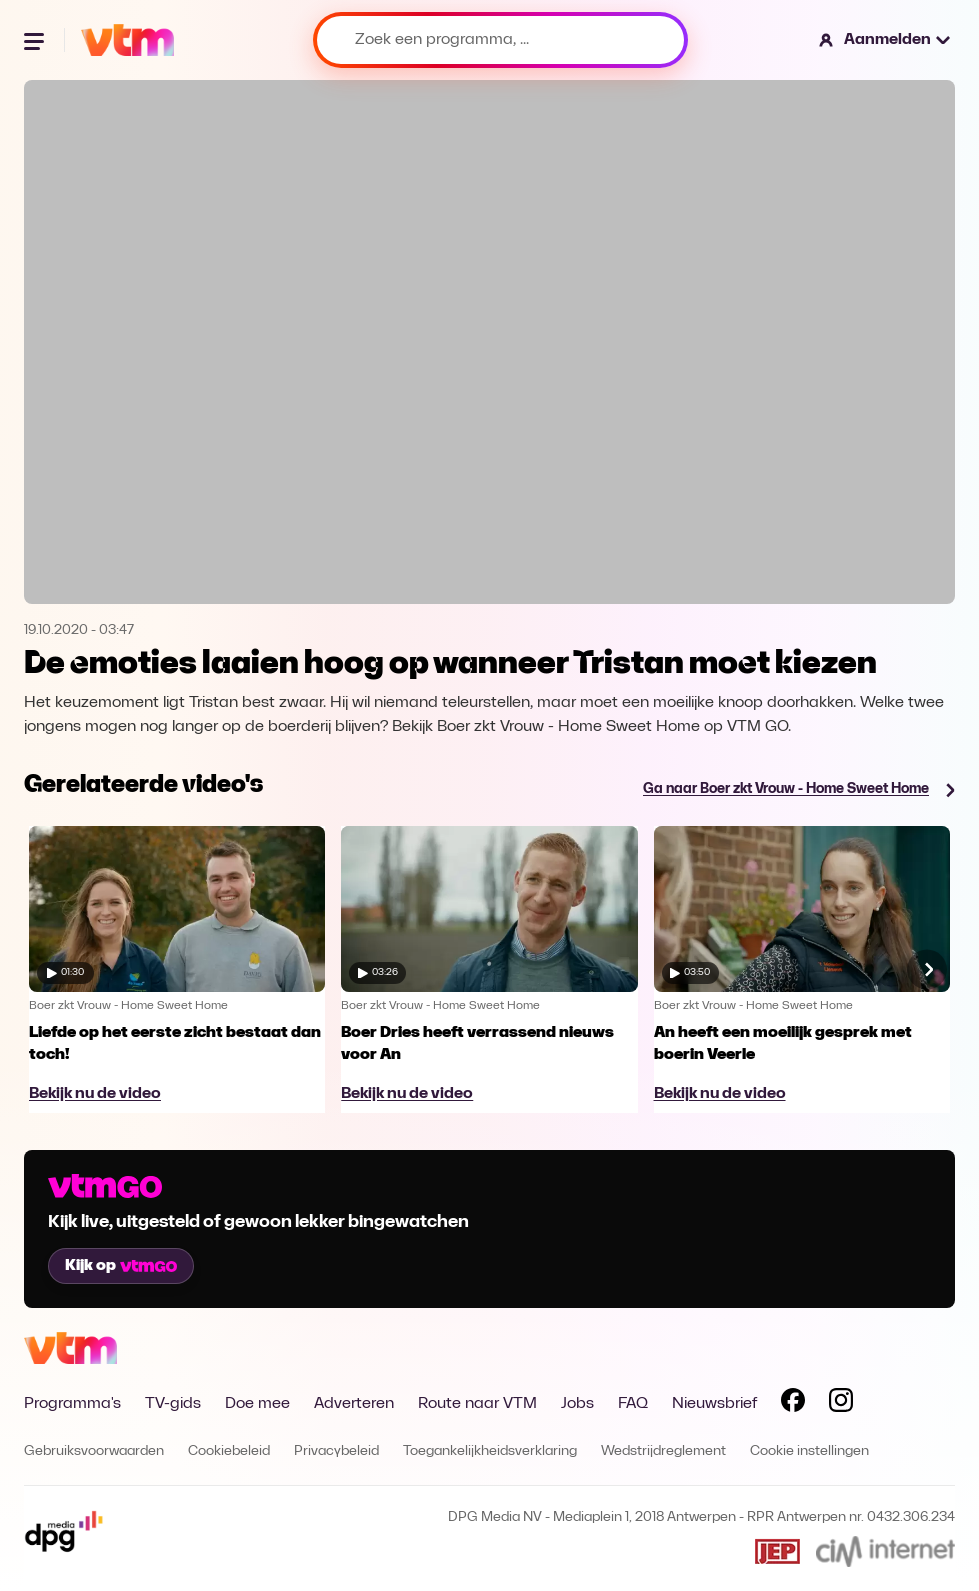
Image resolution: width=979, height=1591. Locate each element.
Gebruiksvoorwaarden (94, 1451)
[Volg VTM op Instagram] (841, 1404)
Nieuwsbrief (714, 1404)
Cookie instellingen (809, 1451)
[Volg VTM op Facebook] (793, 1404)
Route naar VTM (477, 1404)
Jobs (577, 1404)
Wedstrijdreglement (663, 1451)
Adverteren (354, 1404)
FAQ (633, 1404)
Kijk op (121, 1266)
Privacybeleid (336, 1451)
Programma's (72, 1404)
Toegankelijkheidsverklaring (490, 1451)
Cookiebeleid (229, 1451)
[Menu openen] (36, 40)
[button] (885, 40)
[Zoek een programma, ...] (500, 40)
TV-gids (173, 1404)
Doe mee (257, 1404)
